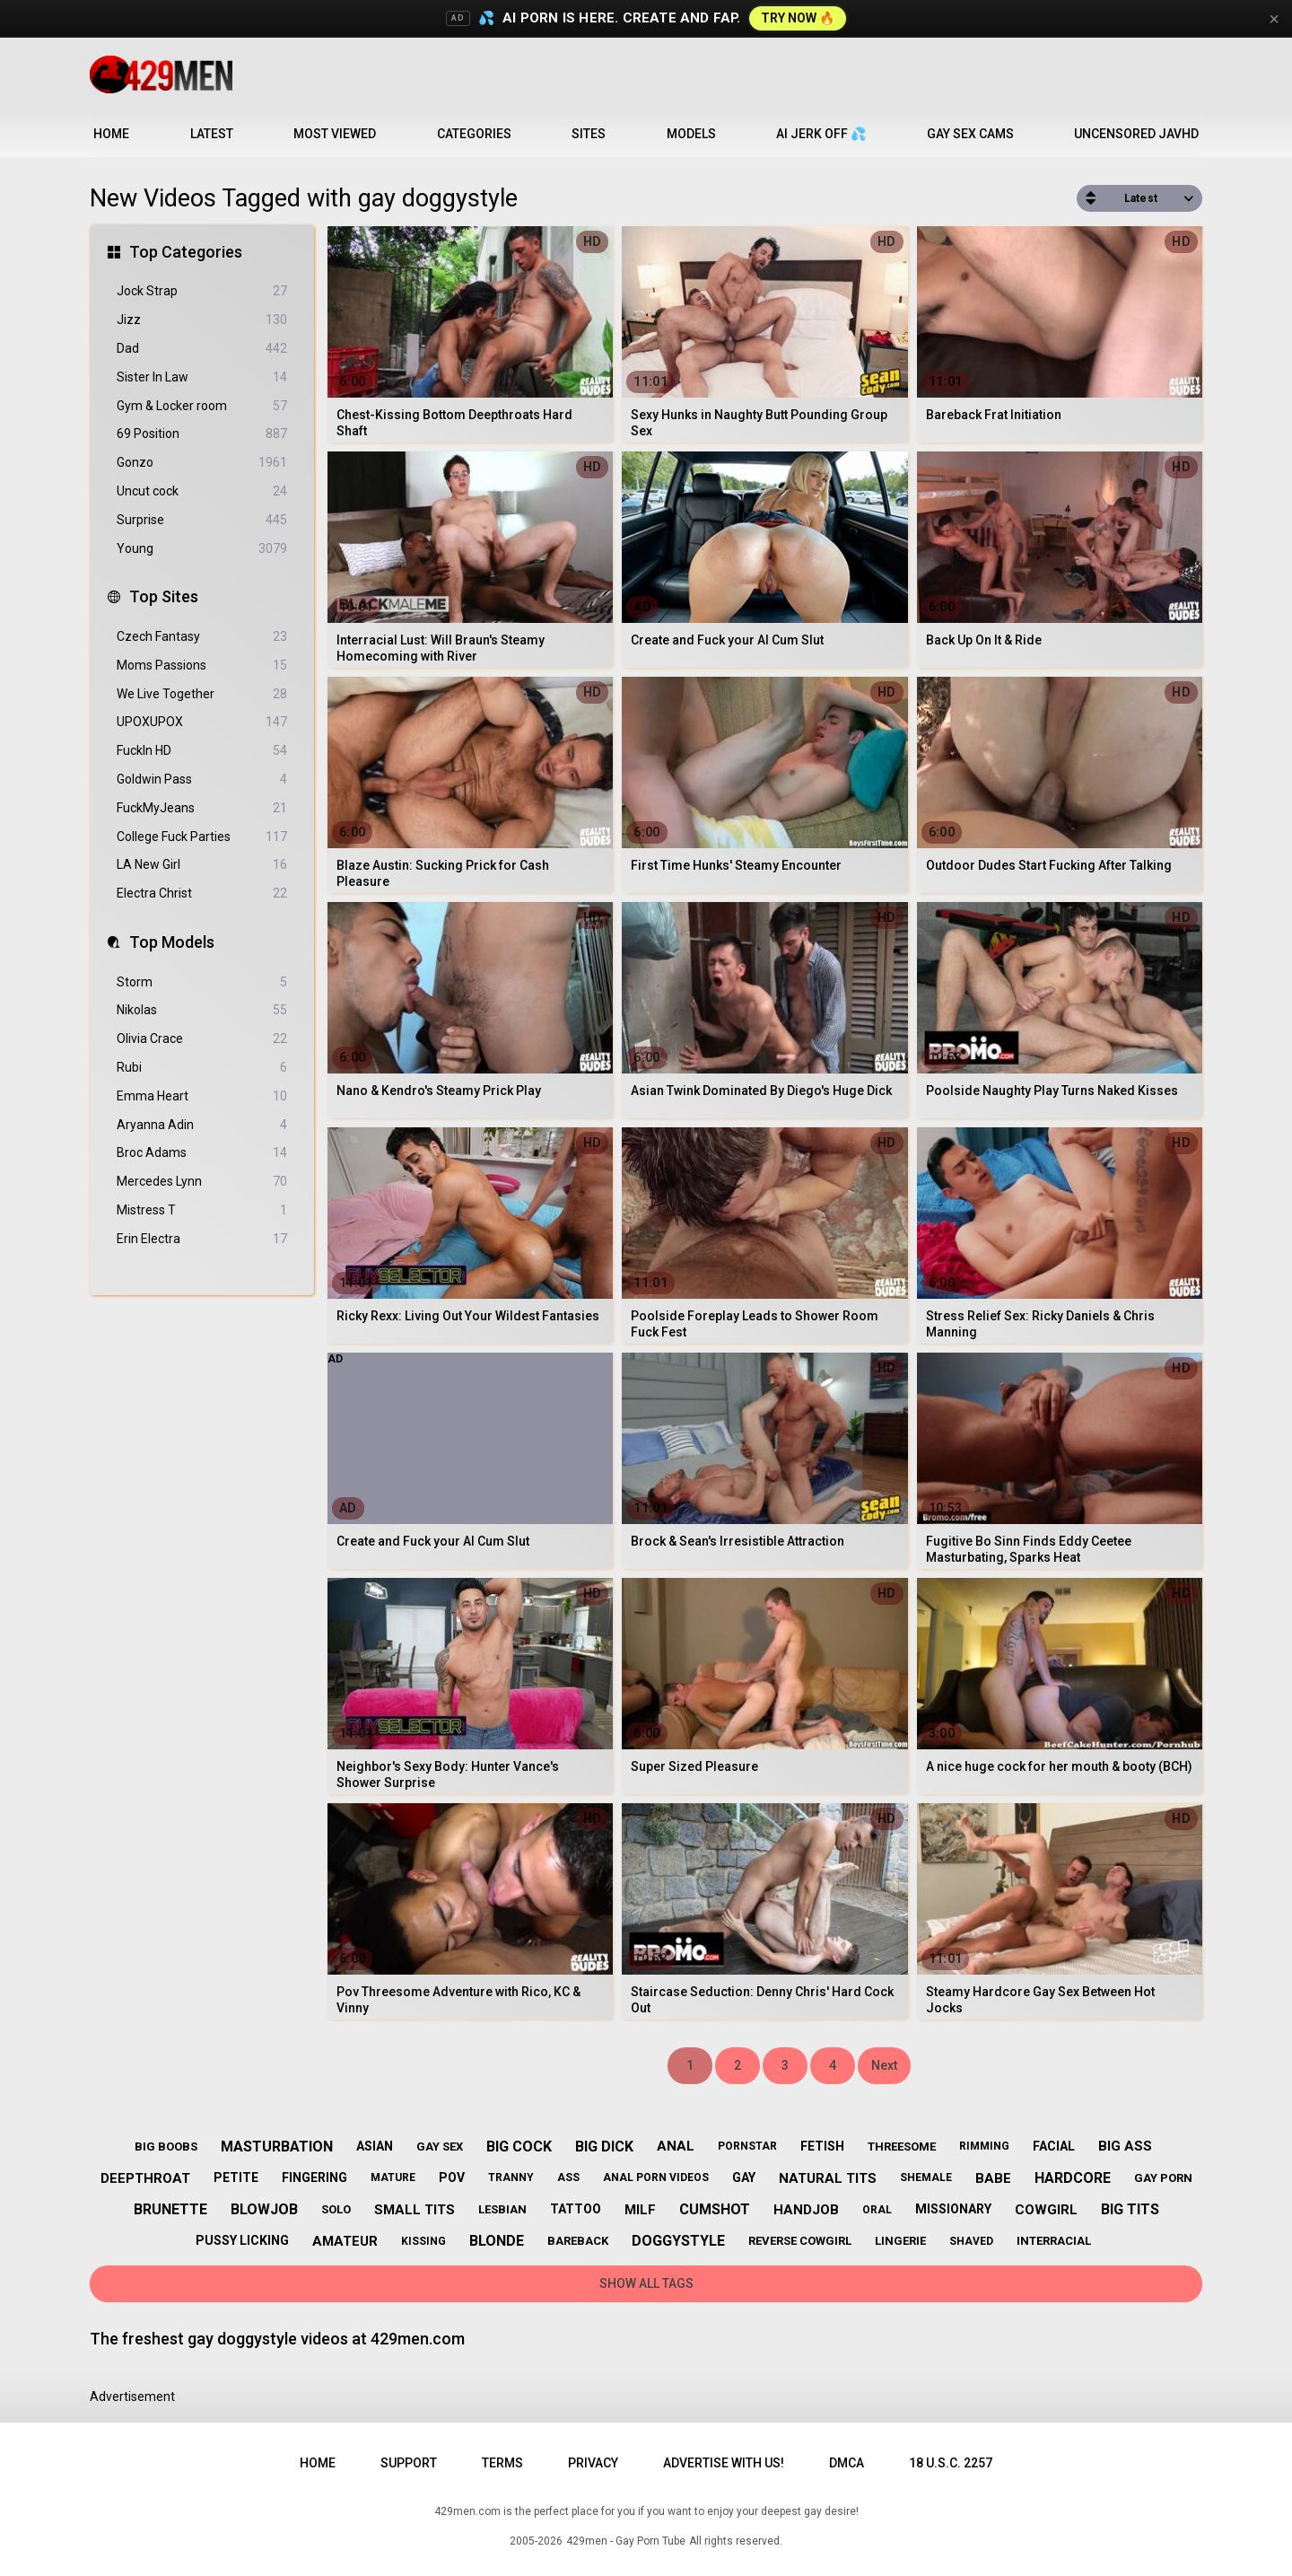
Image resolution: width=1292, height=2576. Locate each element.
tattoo (575, 2209)
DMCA (846, 2463)
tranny (511, 2177)
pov (452, 2177)
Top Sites (163, 596)
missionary (953, 2209)
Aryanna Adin (202, 1125)
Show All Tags (646, 2283)
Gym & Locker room (202, 406)
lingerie (900, 2240)
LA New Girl (202, 864)
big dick (604, 2146)
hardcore (1072, 2177)
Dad (202, 348)
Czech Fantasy (202, 636)
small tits (414, 2210)
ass (568, 2177)
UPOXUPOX (202, 722)
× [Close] (1274, 19)
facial (1054, 2146)
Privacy (593, 2463)
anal (675, 2146)
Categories (474, 134)
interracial (1054, 2240)
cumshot (714, 2209)
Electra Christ (202, 893)
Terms (502, 2463)
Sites (589, 134)
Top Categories (185, 251)
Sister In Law (202, 377)
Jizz (202, 320)
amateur (345, 2241)
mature (393, 2177)
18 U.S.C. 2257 (950, 2463)
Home (111, 134)
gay (743, 2177)
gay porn (1163, 2178)
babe (993, 2178)
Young (202, 548)
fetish (822, 2146)
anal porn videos (656, 2177)
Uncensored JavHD (1136, 134)
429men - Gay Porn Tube (625, 2541)
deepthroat (145, 2178)
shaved (971, 2241)
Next (884, 2065)
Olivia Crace (202, 1039)
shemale (926, 2177)
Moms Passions (202, 665)
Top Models (171, 942)
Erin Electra (202, 1239)
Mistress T (202, 1210)
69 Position (202, 434)
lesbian (502, 2209)
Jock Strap (202, 291)
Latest (211, 134)
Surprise (202, 520)
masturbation (277, 2146)
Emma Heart (202, 1096)
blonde (496, 2240)
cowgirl (1046, 2210)
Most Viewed (334, 134)
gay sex (439, 2146)
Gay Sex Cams (970, 134)
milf (640, 2210)
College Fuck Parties (202, 837)
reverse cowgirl (799, 2240)
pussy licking (242, 2240)
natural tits (828, 2178)
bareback (577, 2240)
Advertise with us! (723, 2463)
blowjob (264, 2209)
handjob (806, 2210)
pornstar (747, 2146)
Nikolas (202, 1010)
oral (877, 2210)
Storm (202, 982)
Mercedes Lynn (202, 1181)
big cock (519, 2146)
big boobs (166, 2146)
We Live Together (202, 694)
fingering (314, 2177)
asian (374, 2146)
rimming (984, 2146)
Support (408, 2463)
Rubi (202, 1067)
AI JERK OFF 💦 (821, 134)
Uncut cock (202, 491)
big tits (1130, 2209)
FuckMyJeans (202, 808)
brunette (170, 2209)
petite (236, 2177)
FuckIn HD (202, 750)
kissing (423, 2241)
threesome (902, 2146)
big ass (1125, 2146)
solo (336, 2209)
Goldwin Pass (202, 779)
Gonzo (202, 462)
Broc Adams (202, 1153)
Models (691, 134)
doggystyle (678, 2240)
